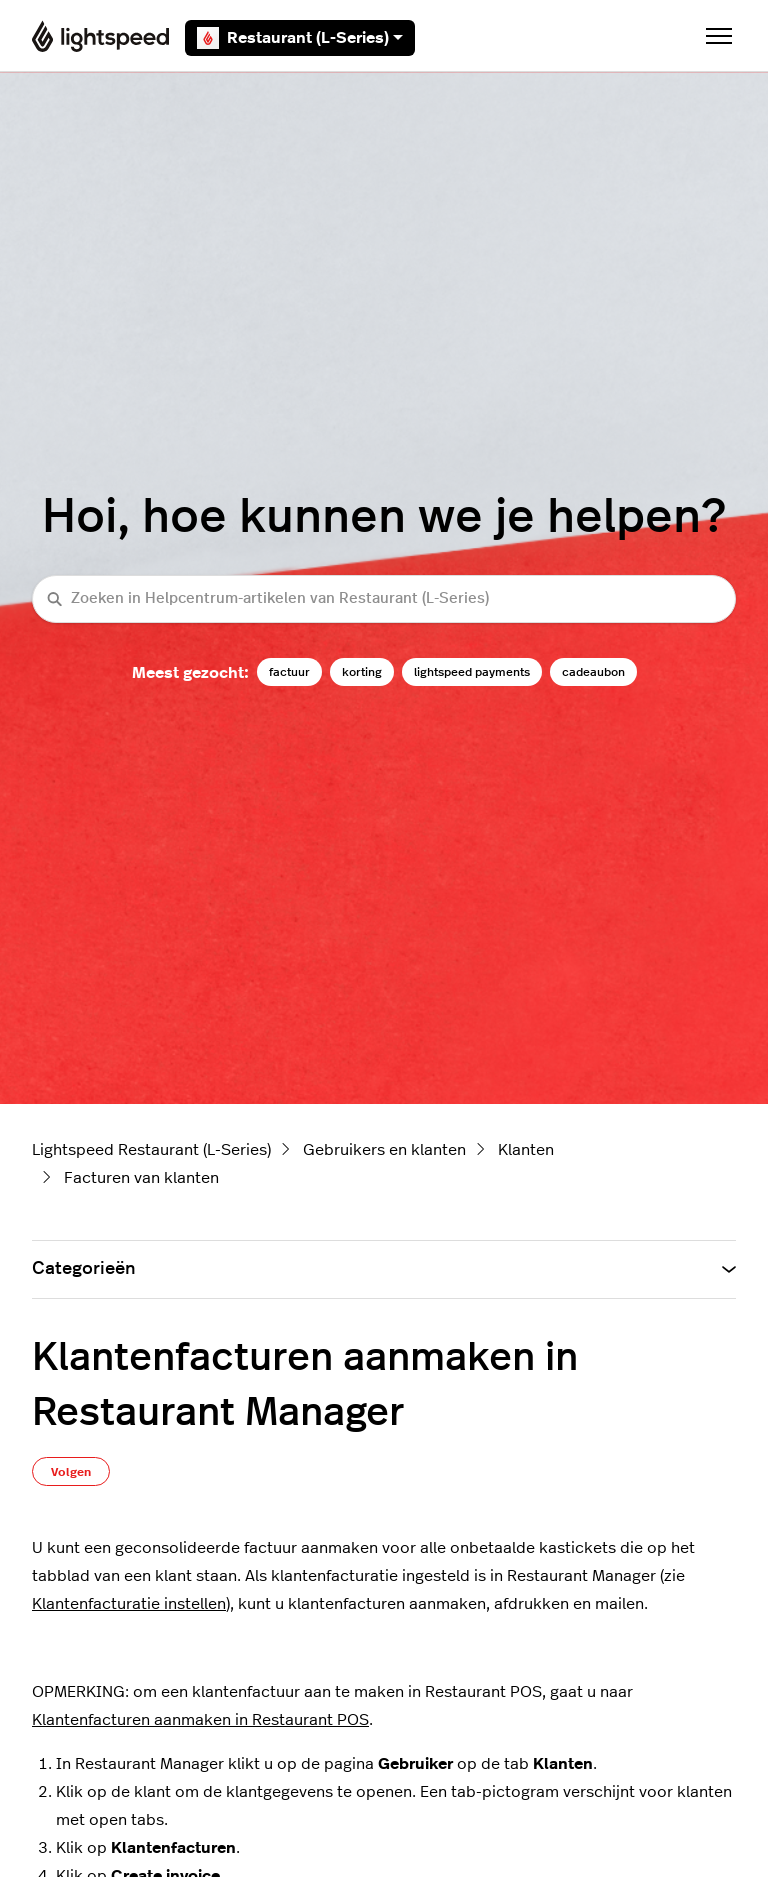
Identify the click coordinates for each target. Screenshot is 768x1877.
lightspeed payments (472, 672)
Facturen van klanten (141, 1178)
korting (362, 672)
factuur (289, 672)
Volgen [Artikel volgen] (71, 1472)
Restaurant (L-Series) (300, 38)
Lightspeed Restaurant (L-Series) (151, 1150)
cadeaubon (593, 672)
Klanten (526, 1150)
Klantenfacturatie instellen (129, 1604)
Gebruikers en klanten (384, 1150)
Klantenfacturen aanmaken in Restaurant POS (200, 1720)
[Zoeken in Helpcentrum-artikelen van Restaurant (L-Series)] (384, 599)
